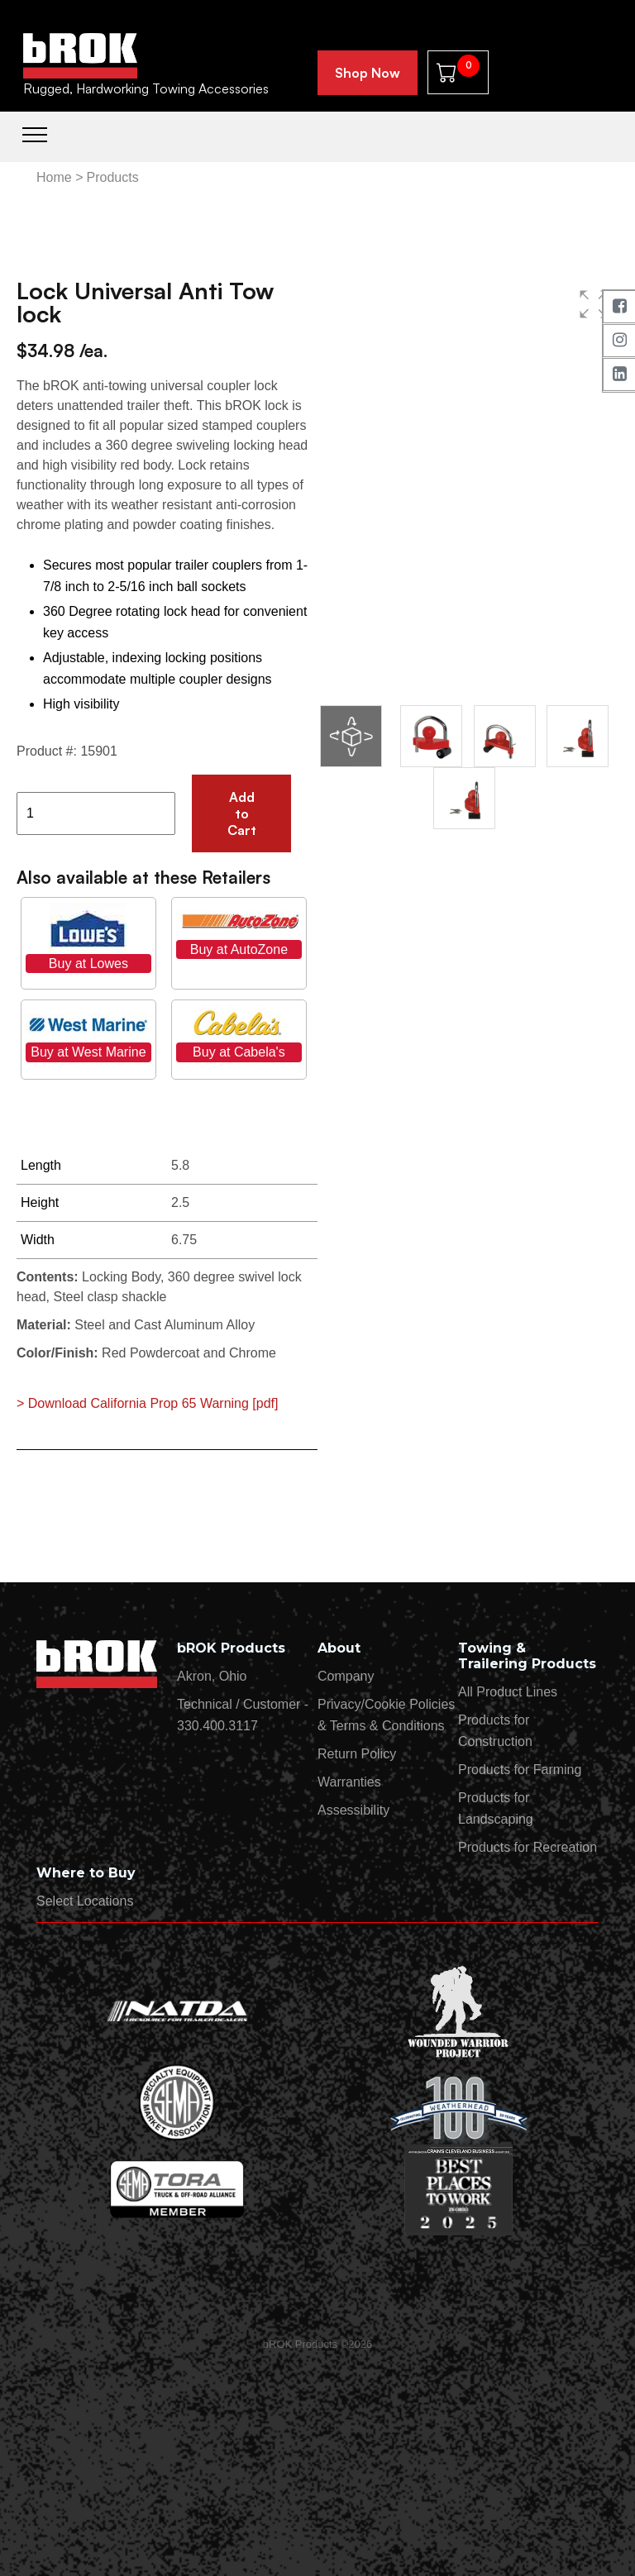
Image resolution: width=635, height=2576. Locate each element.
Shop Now (367, 72)
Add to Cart (241, 813)
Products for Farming (519, 1770)
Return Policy (357, 1754)
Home (54, 177)
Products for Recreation (527, 1847)
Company (346, 1676)
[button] (593, 304)
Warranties (349, 1782)
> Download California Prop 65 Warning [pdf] (147, 1403)
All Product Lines (507, 1692)
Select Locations (84, 1901)
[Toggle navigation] (35, 133)
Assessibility (353, 1810)
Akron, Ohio (211, 1676)
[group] (468, 486)
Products (112, 177)
